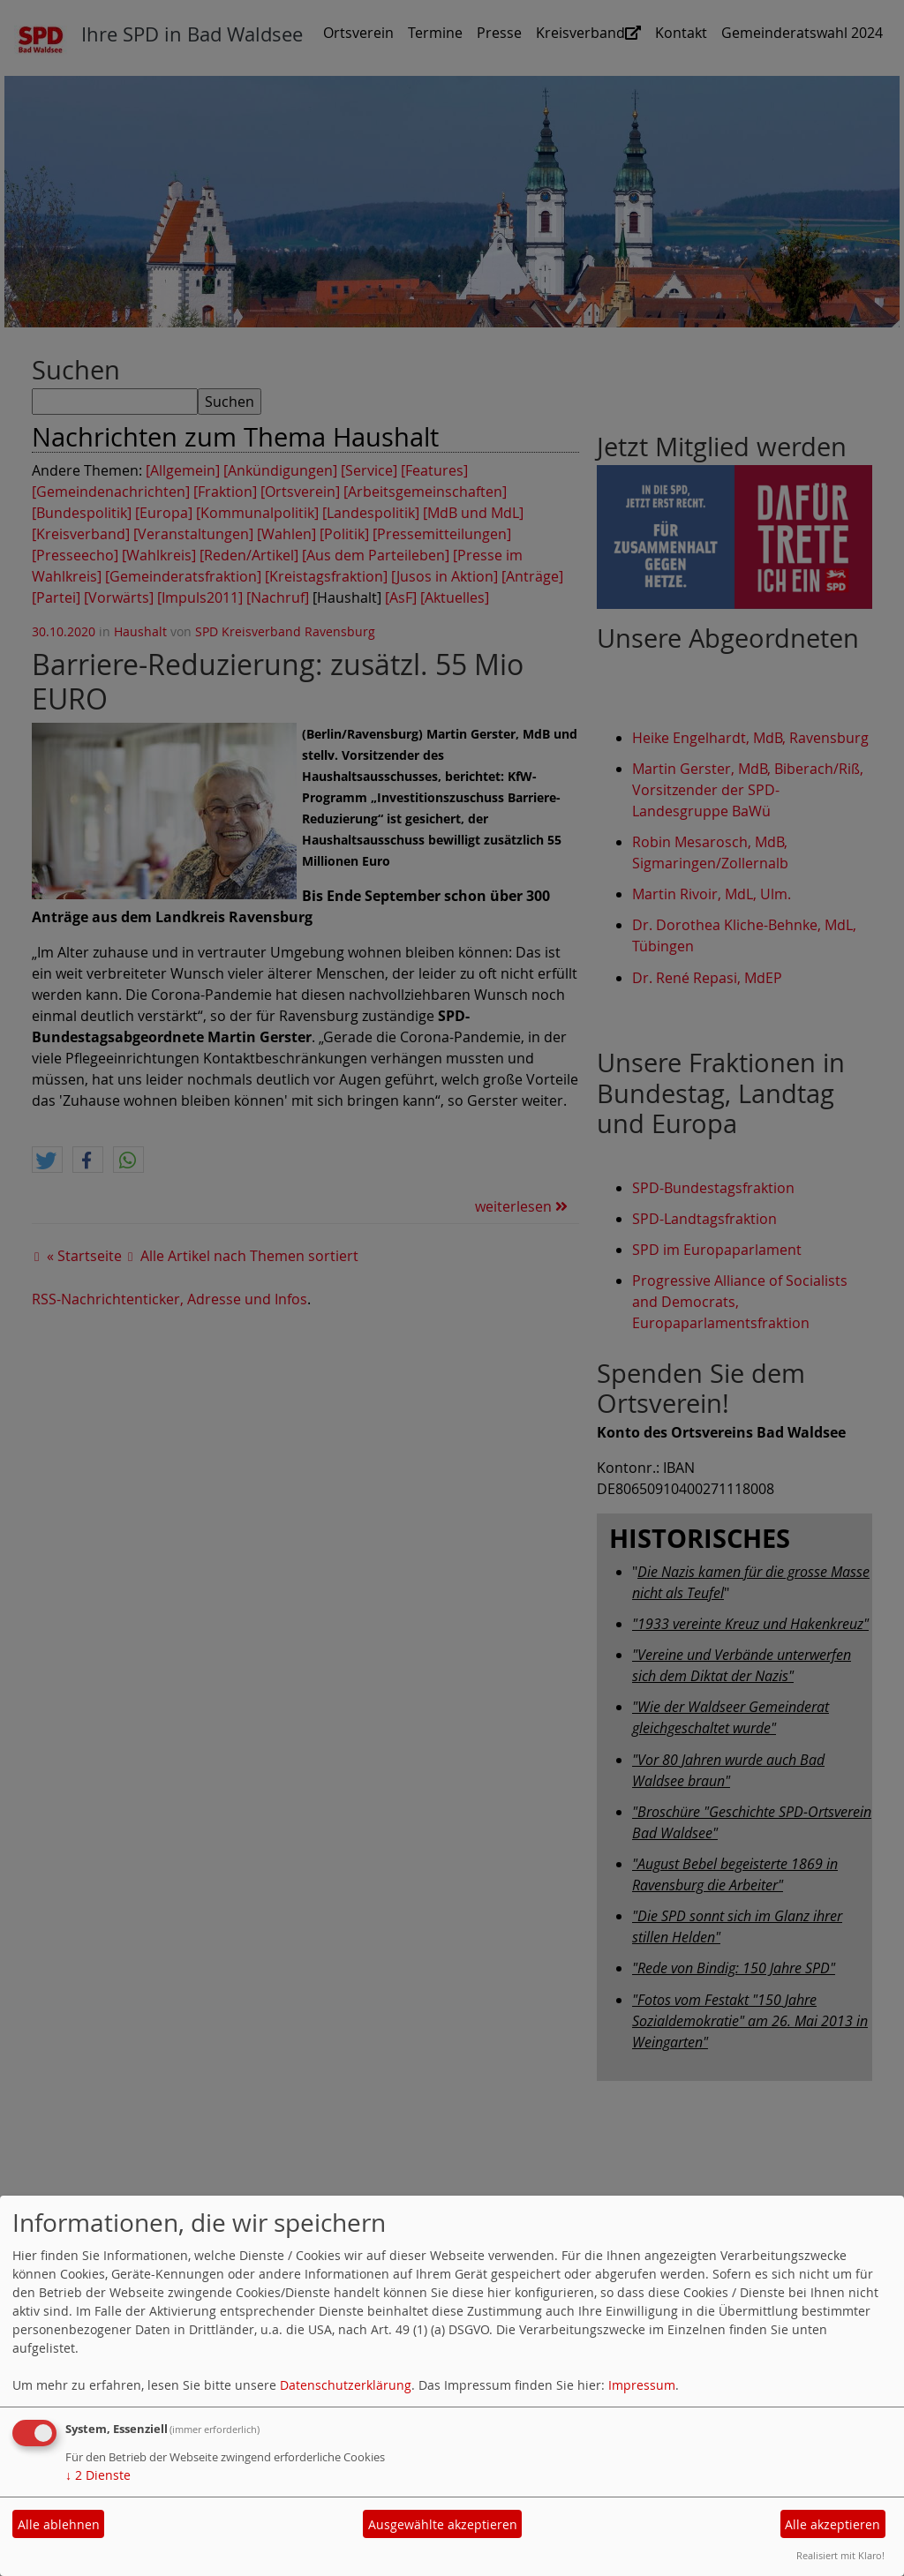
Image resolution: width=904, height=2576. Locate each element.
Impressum (641, 2385)
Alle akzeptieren (832, 2524)
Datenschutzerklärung (345, 2385)
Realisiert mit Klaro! (840, 2555)
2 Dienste (98, 2475)
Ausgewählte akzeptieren (442, 2524)
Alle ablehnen (59, 2524)
